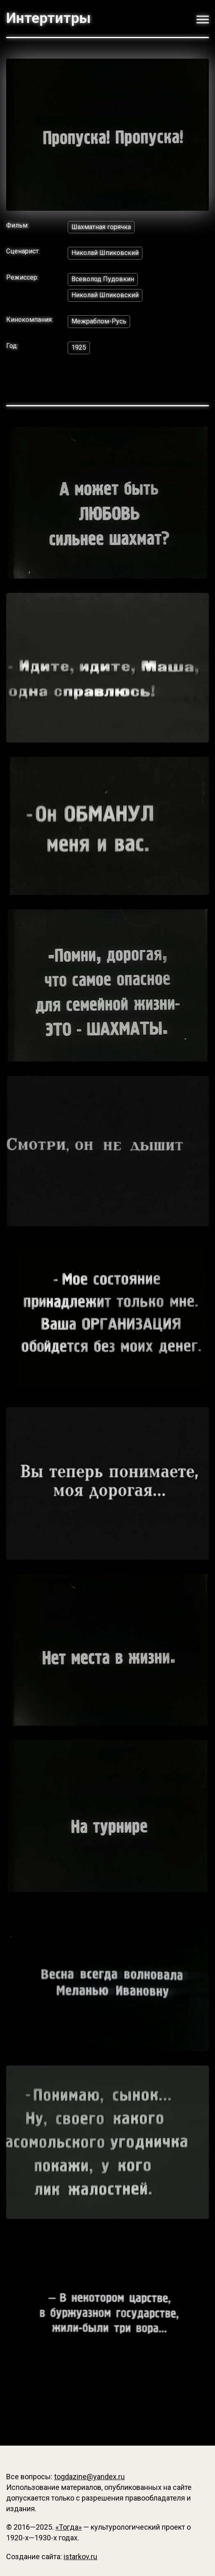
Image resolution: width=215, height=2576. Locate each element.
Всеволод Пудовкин (102, 279)
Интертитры (48, 18)
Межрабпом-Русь (98, 321)
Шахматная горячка (101, 227)
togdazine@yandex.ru (89, 2476)
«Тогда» (68, 2527)
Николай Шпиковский (105, 253)
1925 (78, 347)
